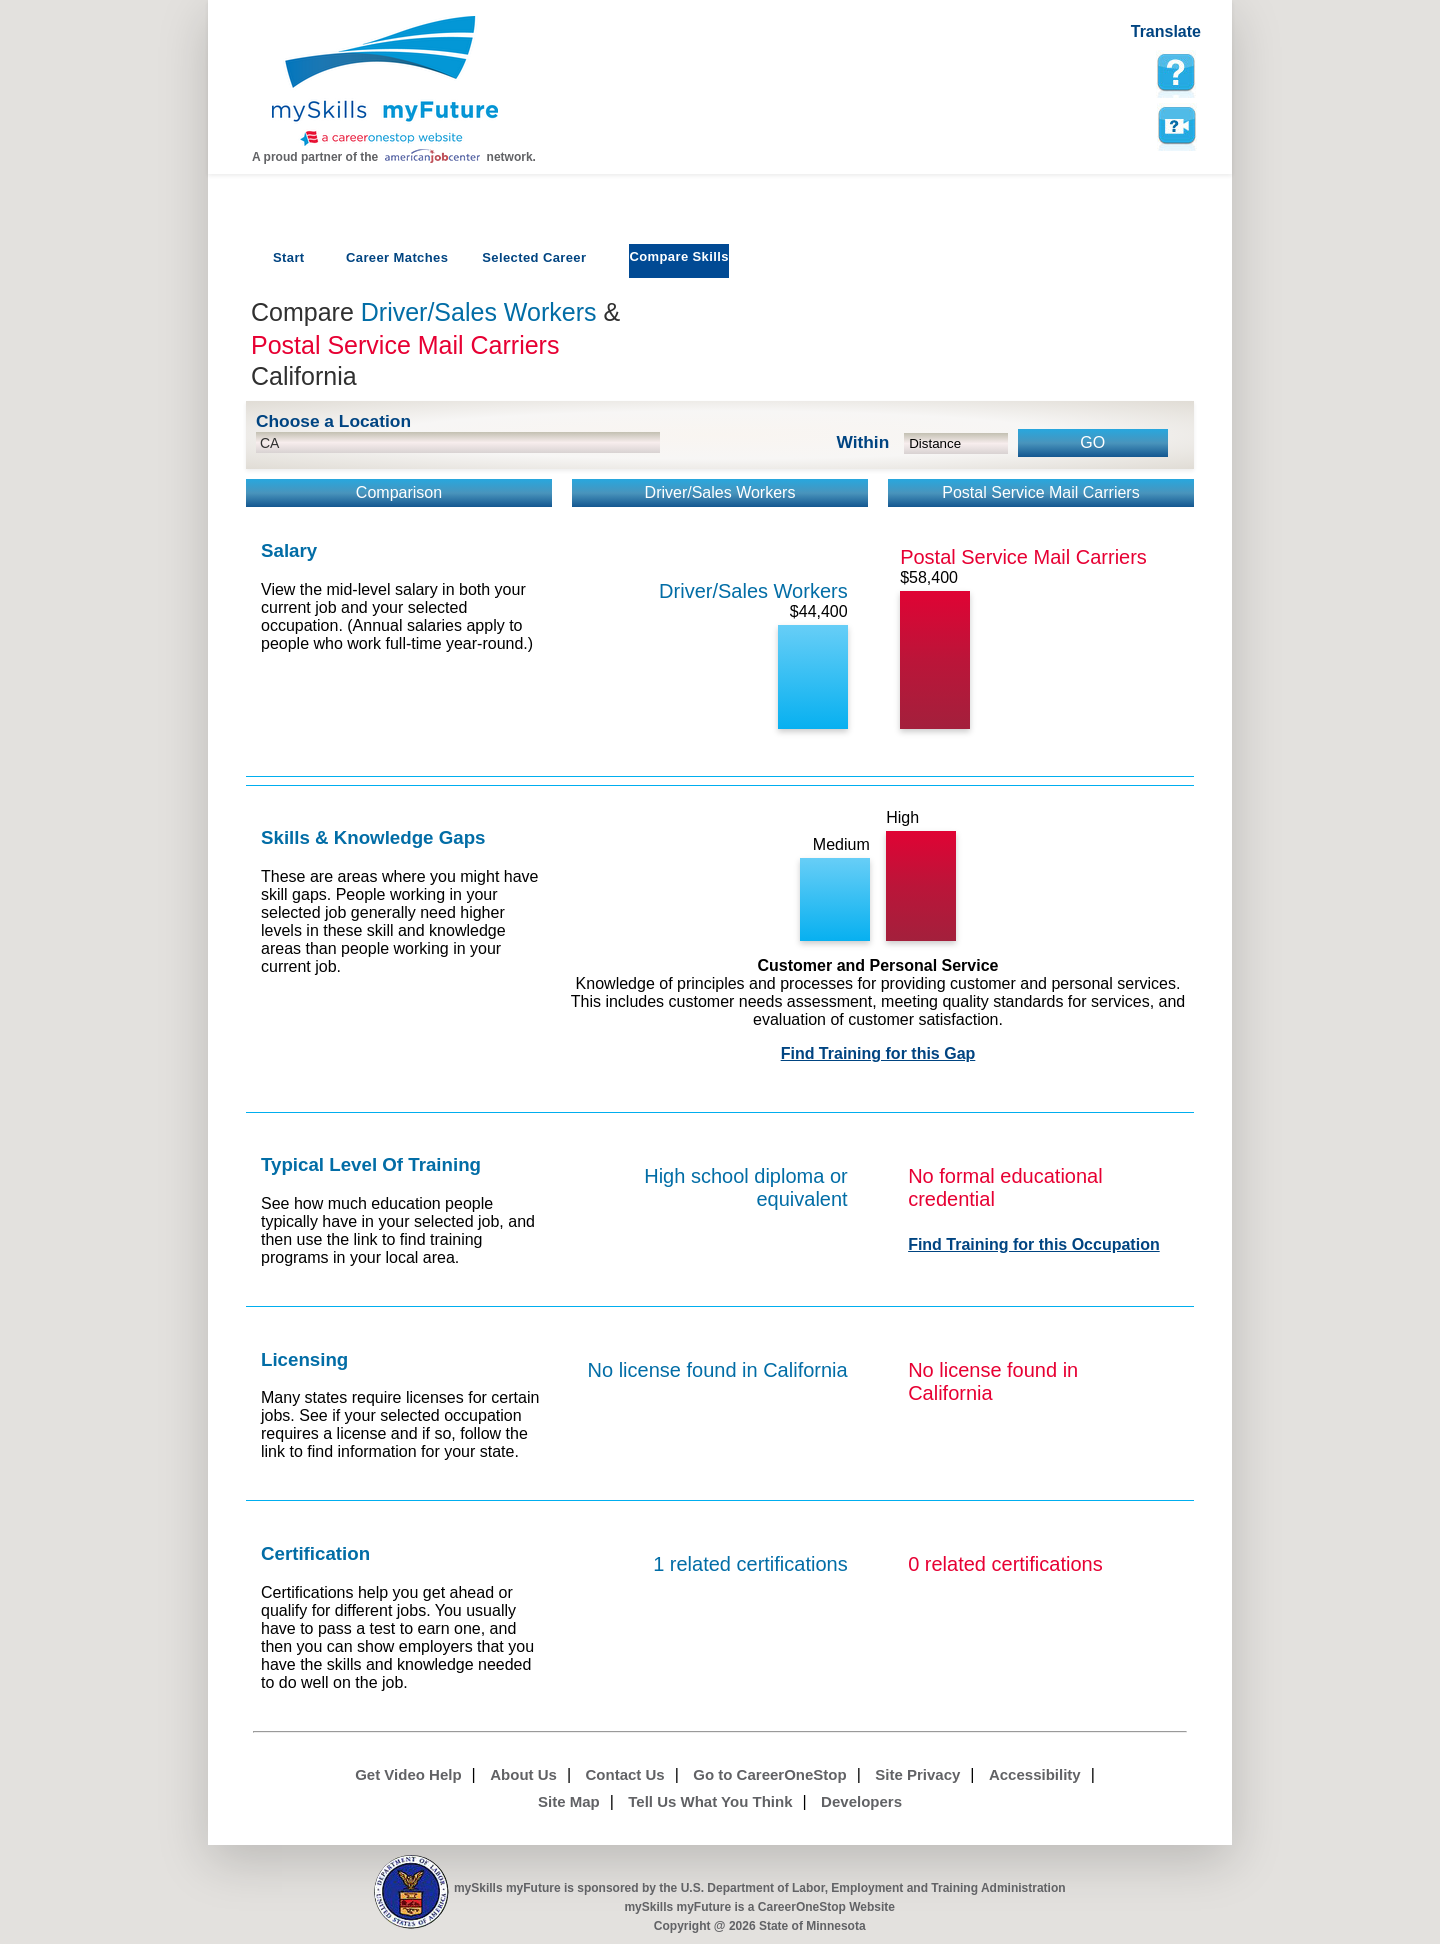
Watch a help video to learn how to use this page (1176, 126)
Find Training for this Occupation (1034, 1244)
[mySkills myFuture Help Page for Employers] (1176, 73)
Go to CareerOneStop (769, 1774)
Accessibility (1035, 1774)
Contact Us (625, 1774)
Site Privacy (917, 1774)
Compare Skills (678, 256)
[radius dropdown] (956, 443)
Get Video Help (408, 1774)
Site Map (569, 1801)
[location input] (458, 442)
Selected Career (534, 257)
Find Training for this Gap (878, 1053)
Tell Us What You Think (710, 1801)
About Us (523, 1774)
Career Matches (397, 257)
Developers (861, 1801)
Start (289, 257)
